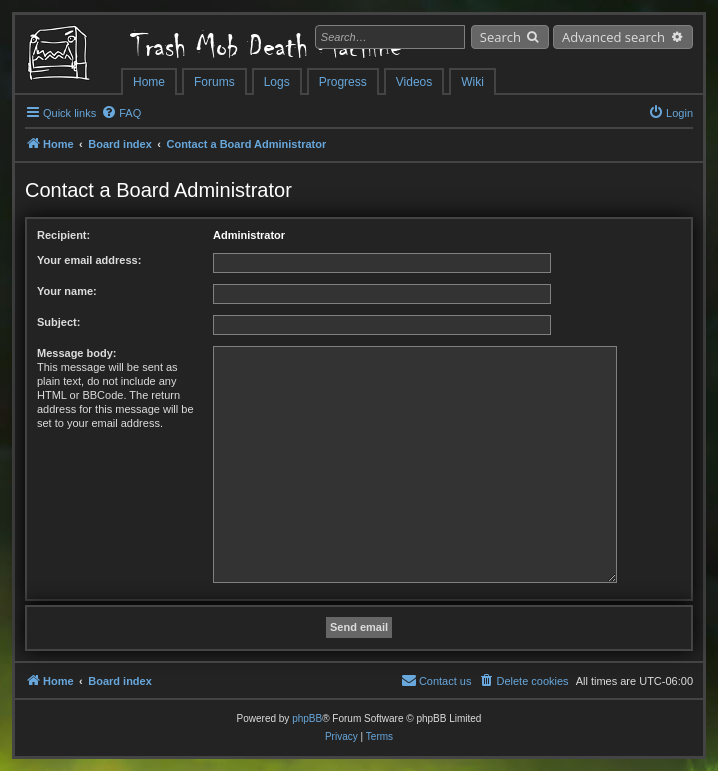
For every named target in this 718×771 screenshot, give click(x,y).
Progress (343, 82)
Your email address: (89, 260)
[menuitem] (121, 113)
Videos (414, 82)
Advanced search (613, 37)
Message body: (76, 353)
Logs (277, 82)
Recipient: (63, 235)
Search (500, 37)
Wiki (472, 82)
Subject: (58, 322)
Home (149, 82)
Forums (214, 82)
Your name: (67, 291)
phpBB (307, 718)
